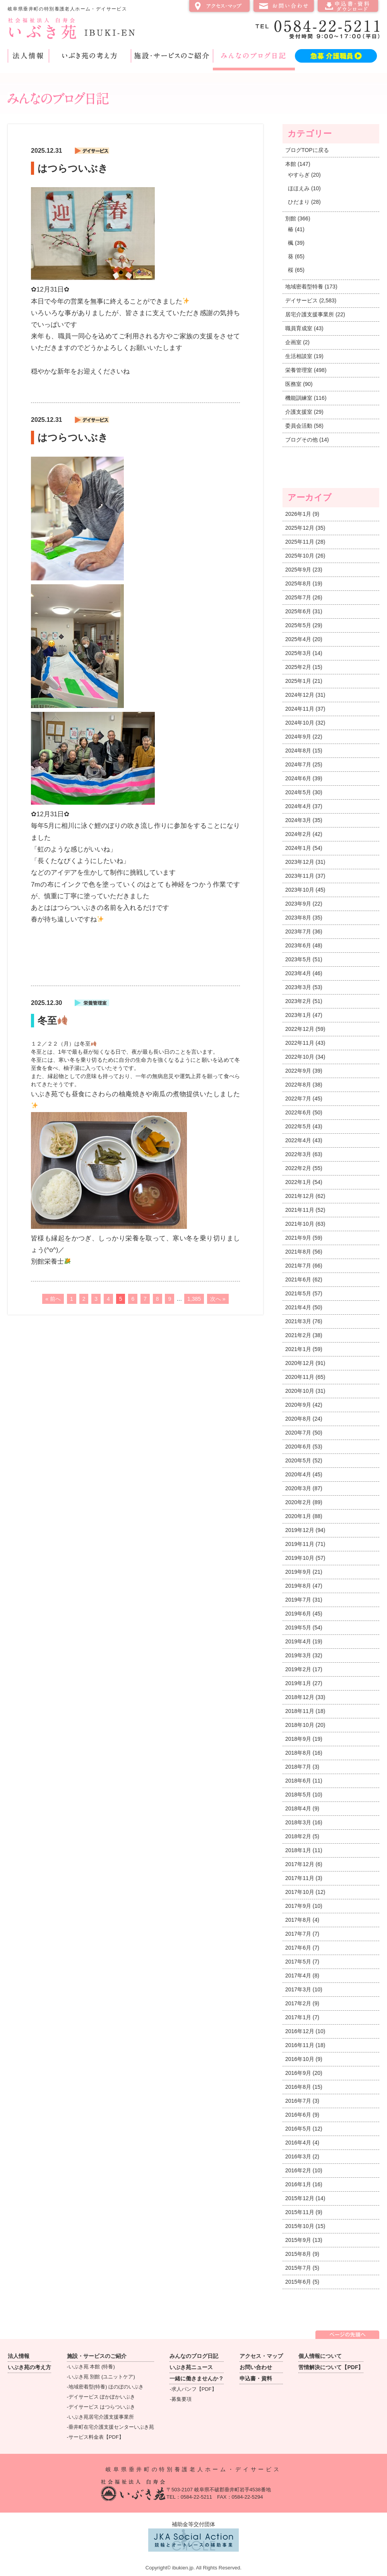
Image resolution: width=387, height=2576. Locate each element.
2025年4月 (298, 639)
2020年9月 (298, 1405)
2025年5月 (298, 625)
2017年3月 (298, 1989)
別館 (290, 218)
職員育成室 (298, 328)
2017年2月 (298, 2003)
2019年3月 (298, 1655)
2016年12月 (299, 2031)
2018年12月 (299, 1697)
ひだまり (299, 202)
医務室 (293, 384)
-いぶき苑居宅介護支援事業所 (100, 2417)
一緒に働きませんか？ (197, 2378)
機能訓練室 (298, 398)
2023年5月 (298, 959)
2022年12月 (299, 1029)
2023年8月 (298, 917)
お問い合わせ (283, 6)
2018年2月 (298, 1836)
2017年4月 (298, 1975)
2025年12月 (299, 528)
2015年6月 (298, 2282)
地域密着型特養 (304, 286)
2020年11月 (299, 1377)
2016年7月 (298, 2101)
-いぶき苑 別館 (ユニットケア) (101, 2377)
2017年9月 (298, 1906)
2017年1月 (298, 2017)
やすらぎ (299, 175)
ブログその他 (301, 440)
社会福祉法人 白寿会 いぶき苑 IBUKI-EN (71, 28)
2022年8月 (298, 1085)
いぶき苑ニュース (191, 2367)
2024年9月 (298, 737)
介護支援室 (298, 412)
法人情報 (28, 56)
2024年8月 (298, 750)
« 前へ (53, 1299)
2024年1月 (298, 848)
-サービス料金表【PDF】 (95, 2437)
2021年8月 (298, 1252)
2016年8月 (298, 2087)
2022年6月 (298, 1112)
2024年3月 (298, 820)
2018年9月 (298, 1739)
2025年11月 (299, 542)
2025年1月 (298, 681)
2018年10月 (299, 1725)
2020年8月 (298, 1419)
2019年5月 (298, 1627)
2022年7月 (298, 1098)
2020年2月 (298, 1502)
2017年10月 (299, 1892)
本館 (290, 164)
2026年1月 (298, 514)
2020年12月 (299, 1363)
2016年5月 (298, 2129)
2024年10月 (299, 723)
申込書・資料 (256, 2378)
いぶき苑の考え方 (90, 56)
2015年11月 (299, 2212)
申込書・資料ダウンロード (348, 6)
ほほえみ (299, 188)
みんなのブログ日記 (254, 56)
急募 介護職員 (336, 56)
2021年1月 (298, 1349)
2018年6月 (298, 1781)
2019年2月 (298, 1669)
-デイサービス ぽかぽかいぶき (101, 2397)
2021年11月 (299, 1210)
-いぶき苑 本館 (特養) (91, 2367)
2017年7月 (298, 1934)
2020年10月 (299, 1391)
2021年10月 (299, 1224)
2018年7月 (298, 1767)
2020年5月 (298, 1460)
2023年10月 (299, 890)
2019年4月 (298, 1641)
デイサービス (301, 300)
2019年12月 (299, 1530)
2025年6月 (298, 611)
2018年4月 (298, 1808)
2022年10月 (299, 1057)
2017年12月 (299, 1864)
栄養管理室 (298, 370)
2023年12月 (299, 862)
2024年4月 (298, 806)
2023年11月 (299, 876)
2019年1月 (298, 1683)
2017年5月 (298, 1961)
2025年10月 (299, 556)
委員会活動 (298, 426)
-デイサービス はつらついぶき (101, 2407)
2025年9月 (298, 569)
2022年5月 (298, 1126)
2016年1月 (298, 2184)
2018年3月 (298, 1822)
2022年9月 (298, 1071)
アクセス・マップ (219, 6)
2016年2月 (298, 2170)
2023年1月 (298, 1015)
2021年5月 (298, 1293)
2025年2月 (298, 667)
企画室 (293, 342)
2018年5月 (298, 1794)
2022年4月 (298, 1140)
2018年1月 (298, 1850)
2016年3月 (298, 2156)
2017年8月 (298, 1920)
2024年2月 (298, 834)
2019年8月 (298, 1586)
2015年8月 (298, 2254)
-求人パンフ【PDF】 (193, 2389)
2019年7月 (298, 1600)
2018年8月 (298, 1753)
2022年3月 (298, 1154)
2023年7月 (298, 931)
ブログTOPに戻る (307, 150)
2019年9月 (298, 1572)
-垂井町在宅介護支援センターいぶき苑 (110, 2427)
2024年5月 (298, 792)
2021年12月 (299, 1196)
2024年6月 (298, 778)
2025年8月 (298, 583)
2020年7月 (298, 1433)
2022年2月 (298, 1168)
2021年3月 (298, 1321)
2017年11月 (299, 1878)
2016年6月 (298, 2115)
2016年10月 (299, 2059)
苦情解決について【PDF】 (330, 2367)
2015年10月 (299, 2226)
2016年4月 (298, 2142)
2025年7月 (298, 597)
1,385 (194, 1299)
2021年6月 (298, 1279)
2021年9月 (298, 1238)
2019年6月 (298, 1613)
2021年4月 (298, 1307)
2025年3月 (298, 653)
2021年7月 (298, 1265)
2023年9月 (298, 904)
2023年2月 (298, 1001)
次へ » (218, 1299)
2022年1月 (298, 1182)
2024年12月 (299, 695)
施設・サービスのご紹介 (172, 56)
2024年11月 (299, 709)
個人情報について (320, 2356)
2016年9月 (298, 2073)
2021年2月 (298, 1335)
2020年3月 (298, 1488)
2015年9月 (298, 2240)
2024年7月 (298, 764)
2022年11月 (299, 1043)
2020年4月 (298, 1474)
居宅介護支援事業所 (309, 314)
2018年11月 (299, 1711)
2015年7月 (298, 2268)
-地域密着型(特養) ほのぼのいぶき (105, 2387)
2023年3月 (298, 987)
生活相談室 (298, 356)
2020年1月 (298, 1516)
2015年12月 (299, 2198)
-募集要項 (180, 2399)
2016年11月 (299, 2045)
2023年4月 (298, 973)
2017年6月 (298, 1948)
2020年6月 (298, 1446)
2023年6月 (298, 945)
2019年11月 (299, 1544)
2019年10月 (299, 1558)
